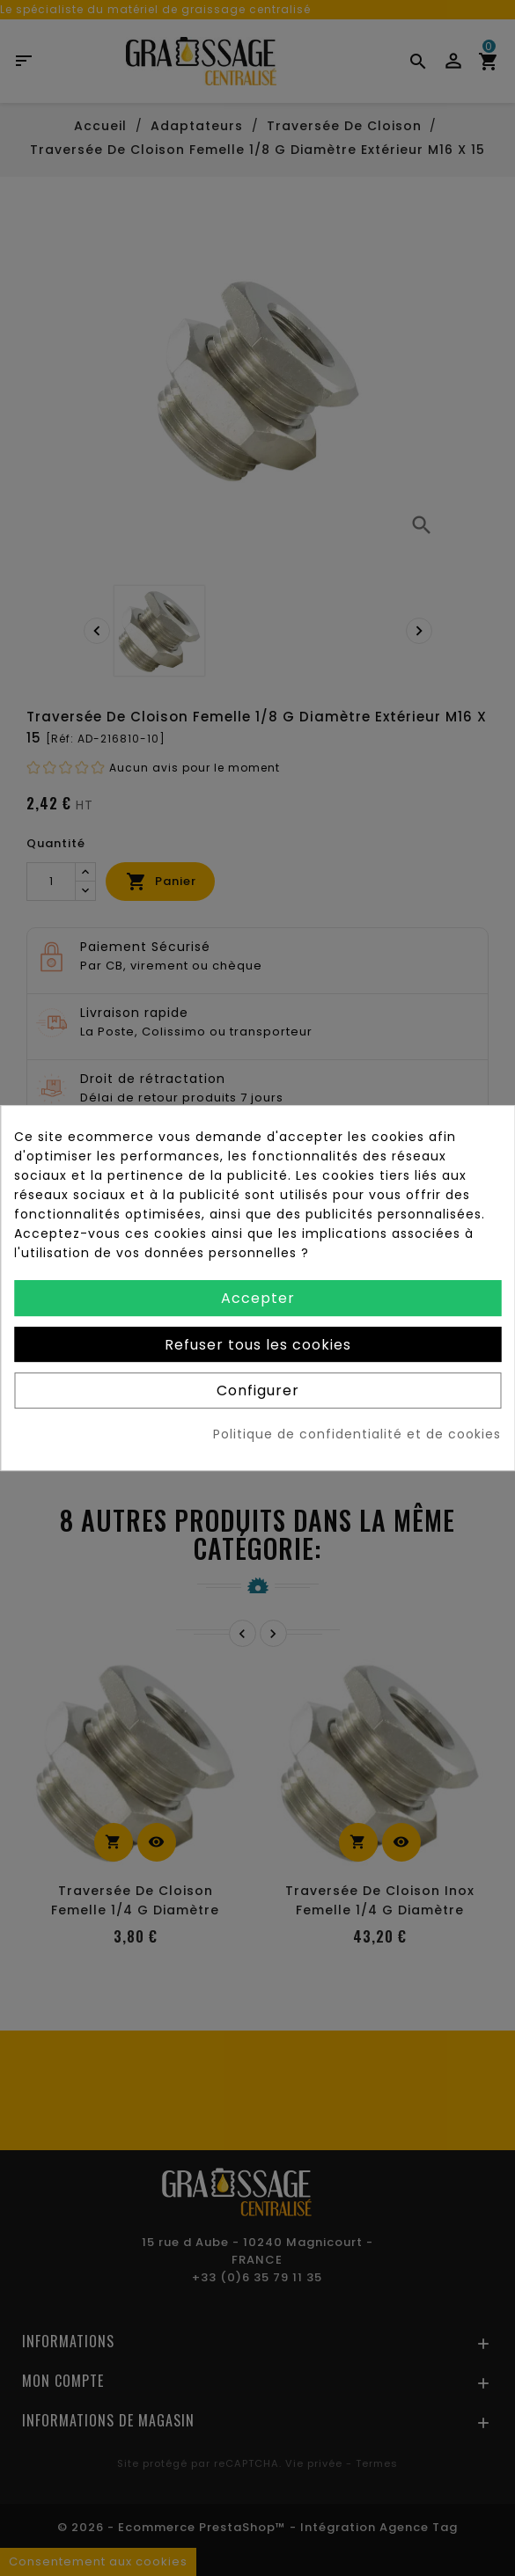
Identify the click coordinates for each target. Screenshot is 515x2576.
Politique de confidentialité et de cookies (357, 1434)
